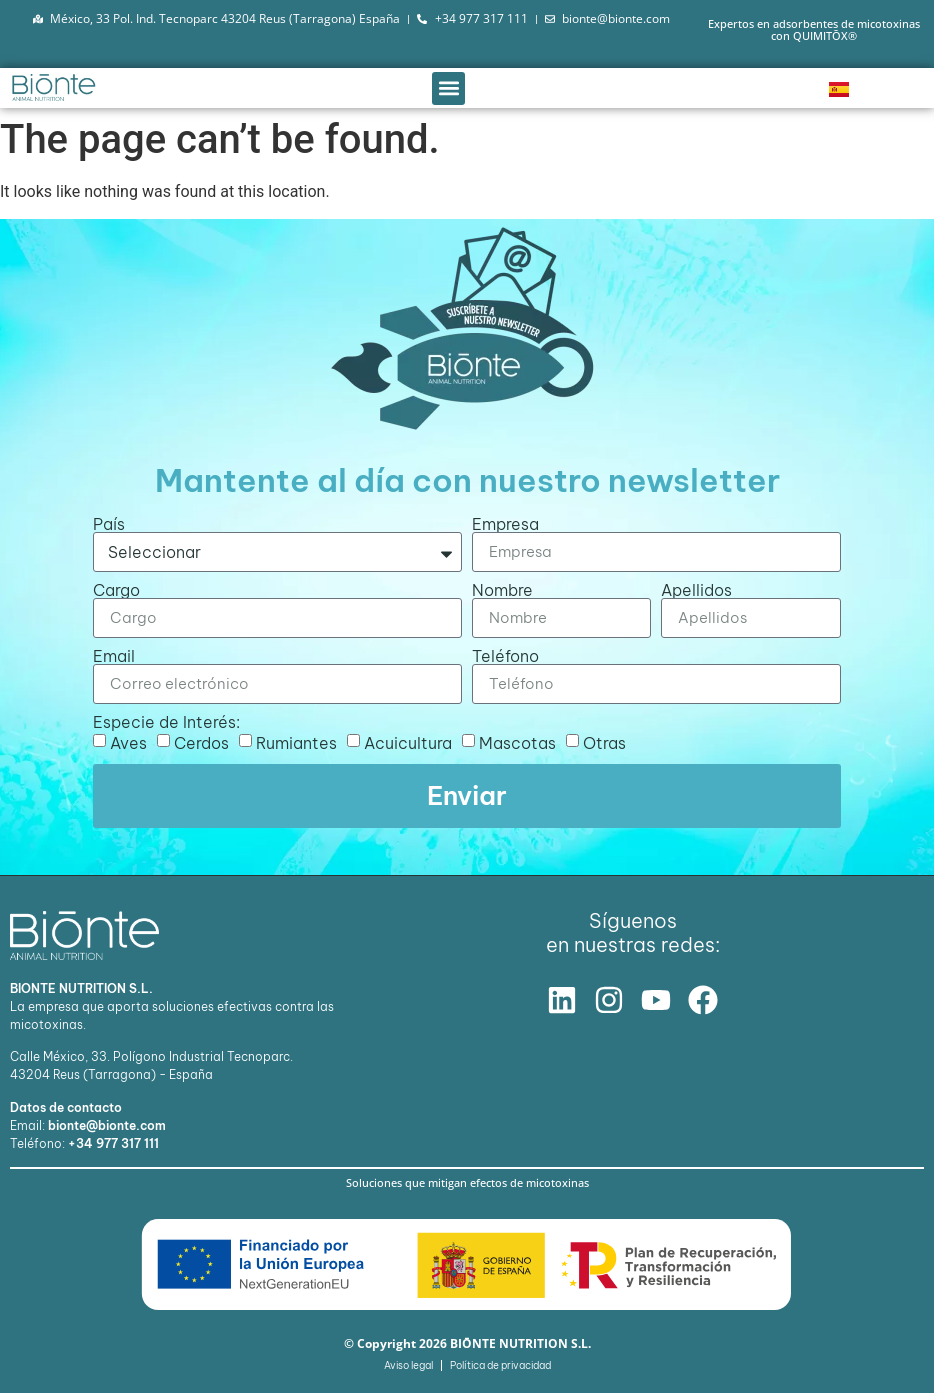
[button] (448, 88)
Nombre (502, 590)
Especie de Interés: (166, 722)
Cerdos (201, 743)
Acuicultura (408, 743)
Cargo (116, 590)
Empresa (505, 524)
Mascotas (517, 743)
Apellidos (696, 590)
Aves (128, 743)
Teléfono (505, 656)
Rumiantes (296, 743)
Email (114, 656)
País (109, 524)
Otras (604, 743)
